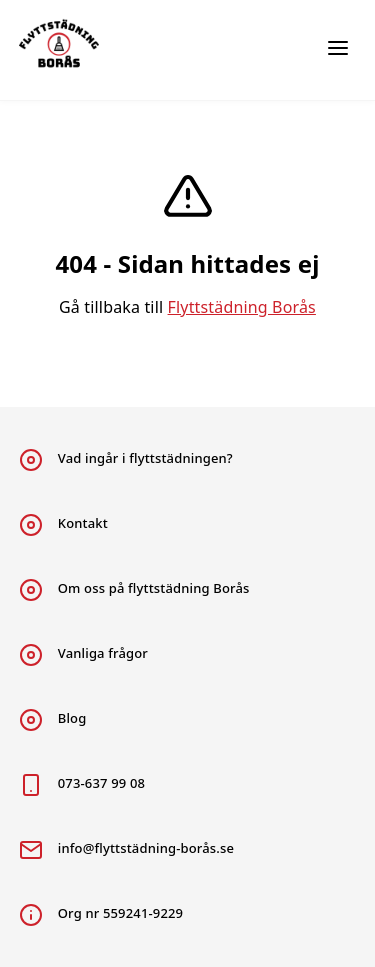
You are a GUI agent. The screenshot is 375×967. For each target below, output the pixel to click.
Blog (53, 720)
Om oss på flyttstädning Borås (134, 590)
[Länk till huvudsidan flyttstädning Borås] (74, 50)
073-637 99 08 (82, 785)
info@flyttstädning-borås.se (126, 850)
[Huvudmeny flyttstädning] (338, 49)
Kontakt (63, 525)
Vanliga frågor (83, 655)
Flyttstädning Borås (242, 307)
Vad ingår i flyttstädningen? (126, 460)
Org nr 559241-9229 (101, 915)
